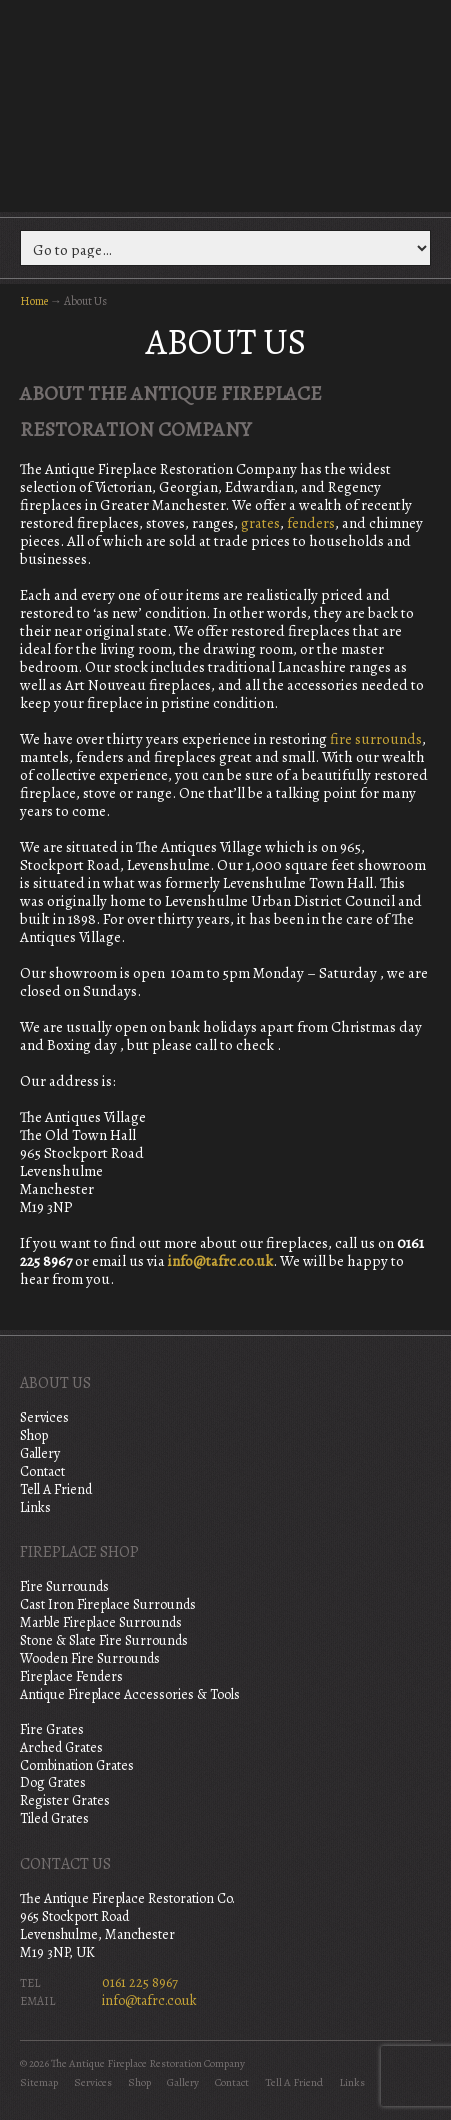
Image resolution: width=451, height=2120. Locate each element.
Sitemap (39, 2082)
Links (35, 1507)
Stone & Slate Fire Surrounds (104, 1640)
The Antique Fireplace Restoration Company (226, 104)
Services (44, 1417)
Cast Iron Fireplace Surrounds (108, 1604)
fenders (311, 523)
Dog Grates (53, 1782)
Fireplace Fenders (71, 1676)
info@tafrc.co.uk (220, 1261)
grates (260, 523)
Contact (42, 1471)
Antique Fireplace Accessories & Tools (130, 1694)
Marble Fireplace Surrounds (101, 1622)
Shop (34, 1435)
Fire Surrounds (64, 1586)
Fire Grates (52, 1729)
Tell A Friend (56, 1489)
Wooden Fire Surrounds (90, 1658)
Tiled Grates (54, 1818)
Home (34, 301)
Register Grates (65, 1800)
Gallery (40, 1453)
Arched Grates (61, 1747)
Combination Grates (77, 1765)
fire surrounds (376, 739)
